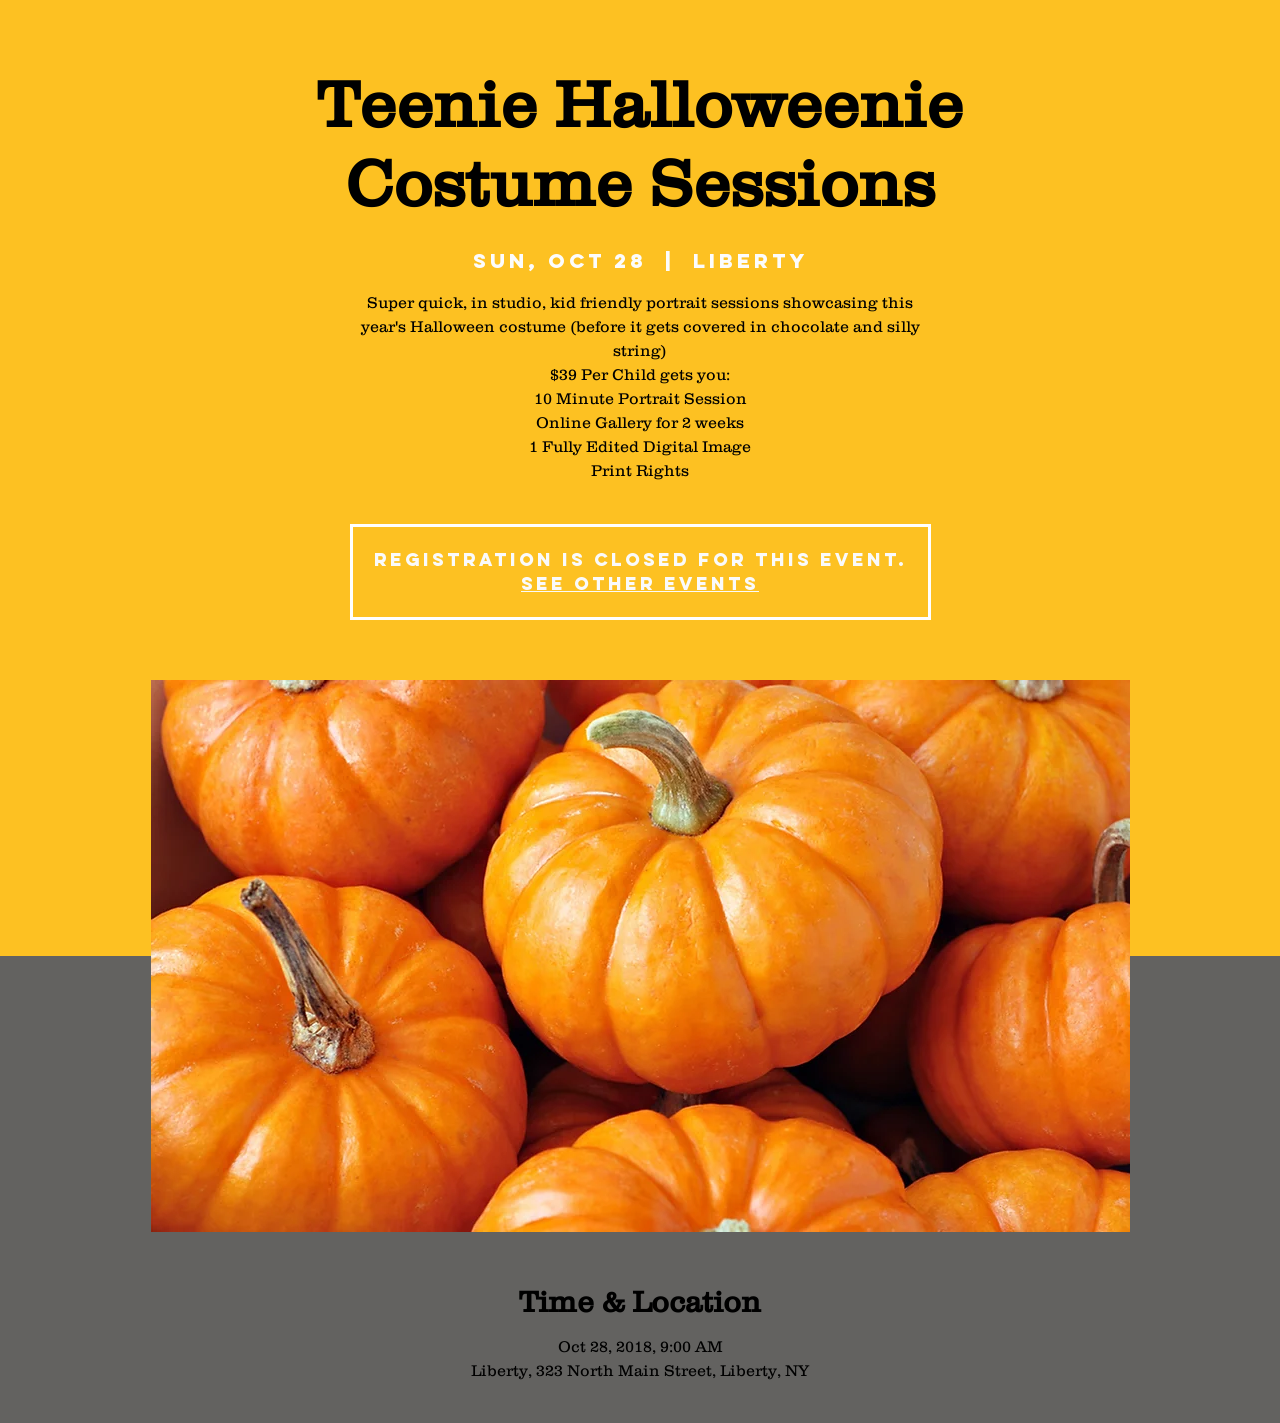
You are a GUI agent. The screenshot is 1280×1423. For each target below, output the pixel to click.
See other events (640, 583)
